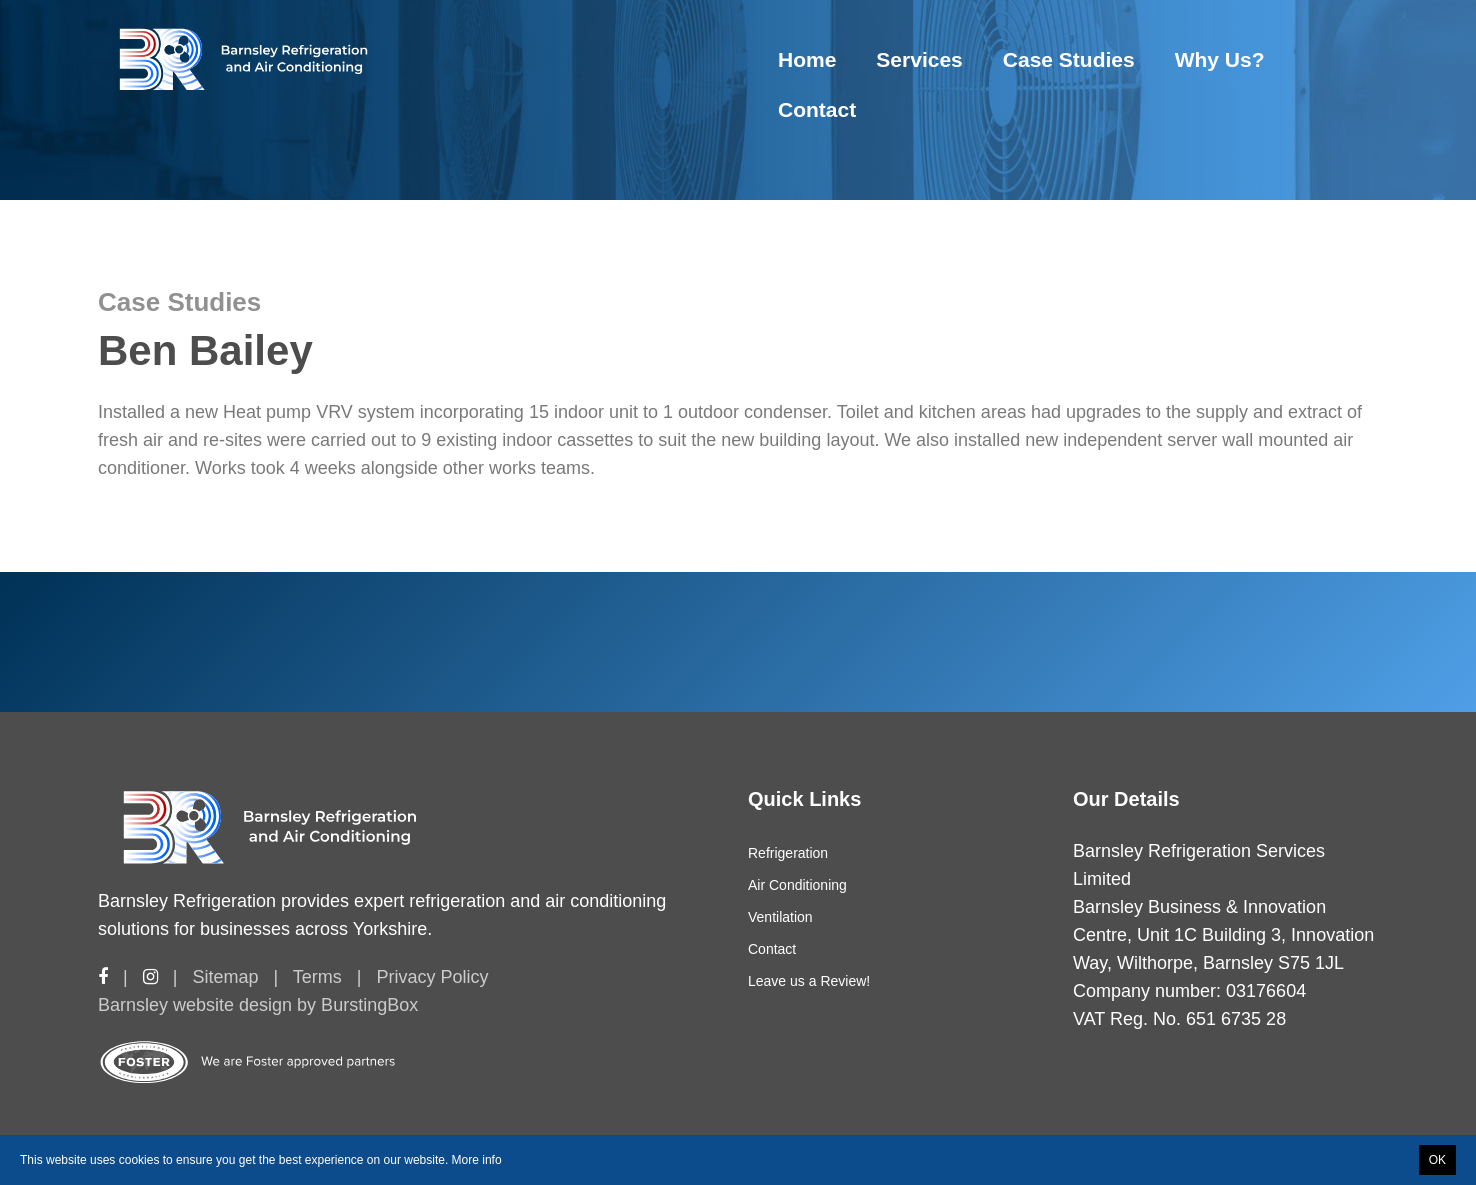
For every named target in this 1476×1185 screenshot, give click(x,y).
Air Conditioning (797, 885)
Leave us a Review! (809, 981)
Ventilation (780, 917)
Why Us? (1220, 59)
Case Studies (1069, 59)
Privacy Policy (432, 977)
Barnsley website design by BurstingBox (258, 1005)
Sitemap (225, 977)
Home (807, 59)
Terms (317, 977)
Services (919, 59)
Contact (817, 109)
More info (477, 1160)
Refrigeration (788, 853)
